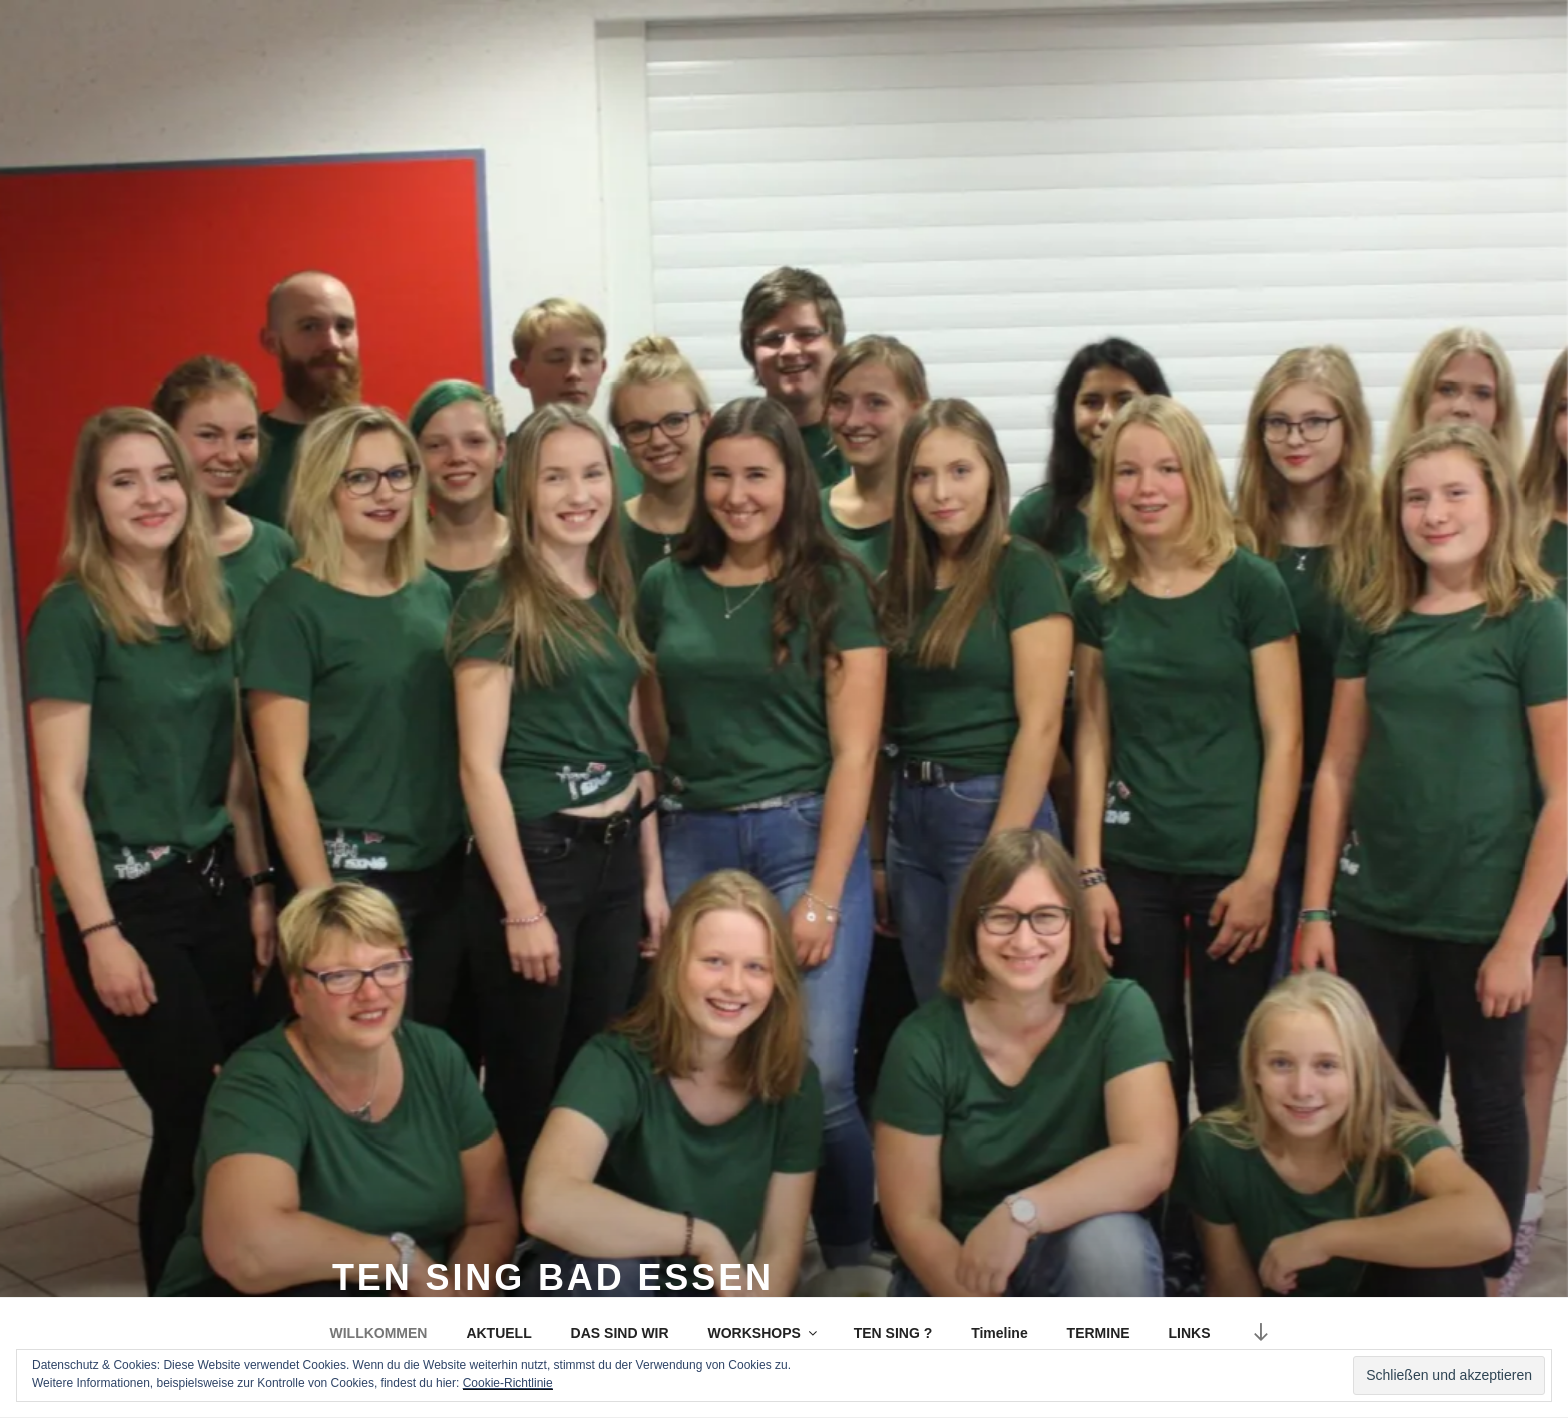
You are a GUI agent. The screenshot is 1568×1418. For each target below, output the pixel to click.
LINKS (1190, 1333)
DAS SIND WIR (620, 1333)
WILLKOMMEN (379, 1333)
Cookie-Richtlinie (508, 1383)
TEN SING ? (893, 1333)
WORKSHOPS (763, 1333)
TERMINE (1098, 1333)
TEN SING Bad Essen (553, 1277)
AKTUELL (498, 1333)
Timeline (999, 1333)
